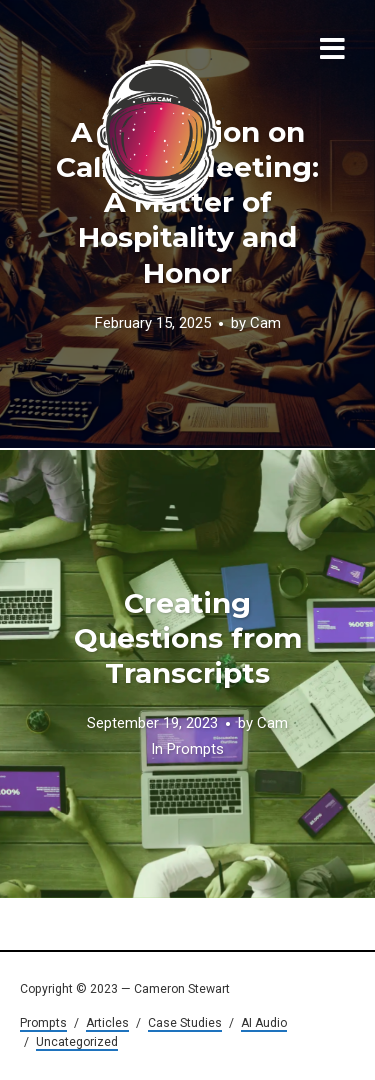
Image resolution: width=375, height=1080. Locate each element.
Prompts (195, 750)
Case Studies (185, 1023)
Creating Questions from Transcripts (188, 638)
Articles (107, 1023)
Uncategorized (77, 1042)
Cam (265, 323)
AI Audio (264, 1023)
